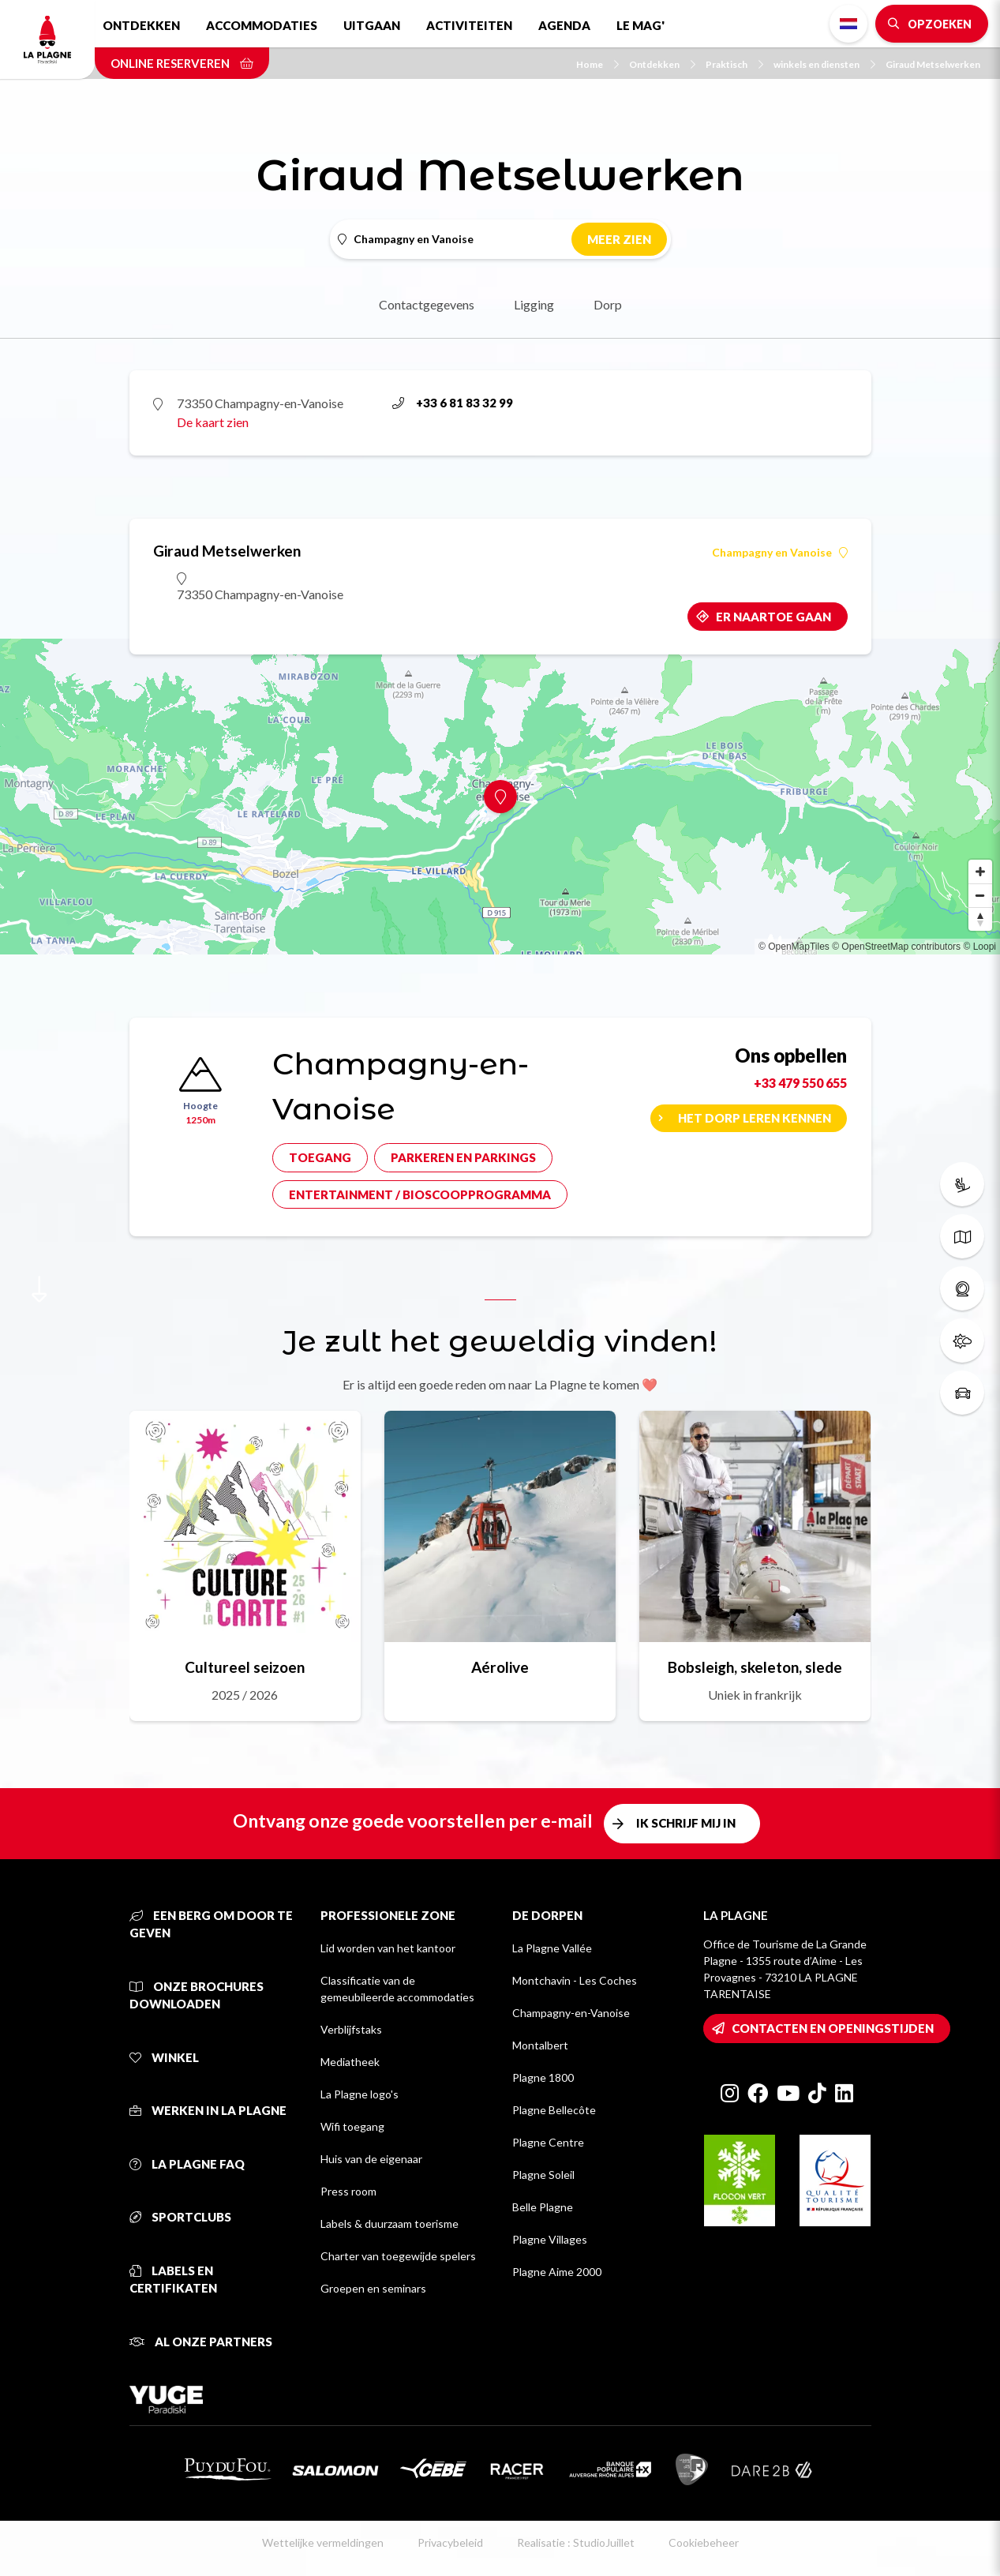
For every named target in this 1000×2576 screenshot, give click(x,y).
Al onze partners (200, 2341)
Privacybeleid (450, 2542)
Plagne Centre (548, 2142)
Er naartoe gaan (773, 616)
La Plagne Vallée (552, 1948)
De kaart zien (213, 421)
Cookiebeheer (704, 2542)
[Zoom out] (980, 895)
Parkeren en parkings (463, 1157)
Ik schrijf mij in (686, 1823)
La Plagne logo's (359, 2094)
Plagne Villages (549, 2239)
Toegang (320, 1157)
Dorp (608, 304)
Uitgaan (371, 25)
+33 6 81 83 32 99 (452, 403)
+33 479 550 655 (800, 1082)
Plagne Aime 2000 (556, 2271)
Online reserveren (181, 63)
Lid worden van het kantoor (387, 1948)
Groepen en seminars (373, 2288)
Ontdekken (141, 25)
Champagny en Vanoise (780, 552)
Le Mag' (640, 25)
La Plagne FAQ (187, 2164)
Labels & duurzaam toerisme (389, 2223)
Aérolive (500, 1667)
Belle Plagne (542, 2207)
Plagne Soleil (543, 2174)
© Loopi (979, 946)
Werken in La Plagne (208, 2110)
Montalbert (540, 2045)
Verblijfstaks (351, 2029)
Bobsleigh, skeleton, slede (755, 1667)
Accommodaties (261, 25)
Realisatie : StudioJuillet (576, 2542)
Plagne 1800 (543, 2077)
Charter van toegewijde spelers (398, 2256)
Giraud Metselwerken (933, 64)
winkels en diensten (824, 64)
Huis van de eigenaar (371, 2158)
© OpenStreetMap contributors (896, 946)
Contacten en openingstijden (833, 2028)
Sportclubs (180, 2217)
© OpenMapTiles (794, 946)
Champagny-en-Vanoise (571, 2012)
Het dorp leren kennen (754, 1118)
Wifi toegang (352, 2126)
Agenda (564, 25)
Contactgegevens (426, 304)
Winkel (164, 2057)
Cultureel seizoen (245, 1667)
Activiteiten (469, 25)
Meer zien (619, 239)
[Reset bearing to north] (980, 919)
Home (597, 64)
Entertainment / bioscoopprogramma (420, 1194)
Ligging (534, 304)
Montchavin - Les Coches (574, 1980)
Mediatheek (350, 2061)
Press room (348, 2191)
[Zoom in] (980, 871)
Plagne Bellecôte (554, 2110)
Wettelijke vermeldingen (323, 2542)
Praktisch (734, 64)
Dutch (848, 23)
